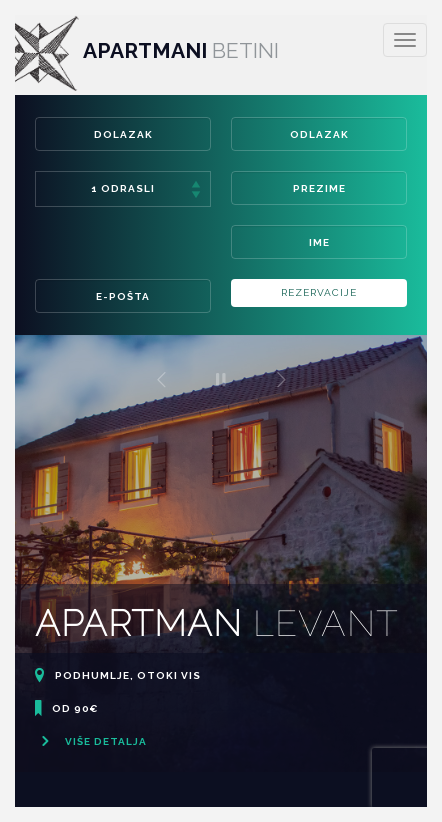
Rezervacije (319, 292)
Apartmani (139, 50)
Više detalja (91, 741)
